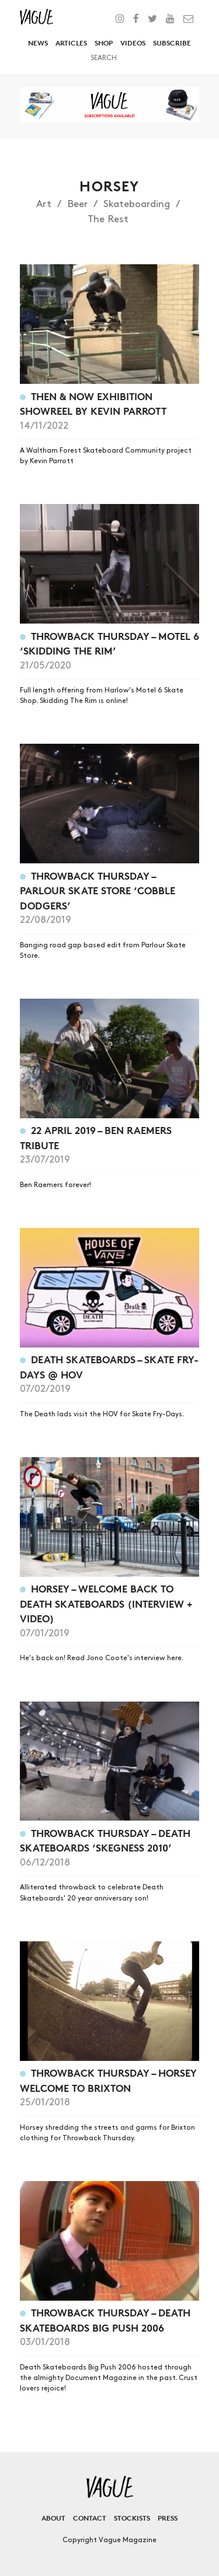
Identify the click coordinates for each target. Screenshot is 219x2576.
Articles (71, 42)
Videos (132, 42)
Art (43, 204)
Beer (77, 204)
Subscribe (172, 42)
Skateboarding (136, 204)
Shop (104, 42)
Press (168, 2518)
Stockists (132, 2518)
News (38, 42)
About (53, 2518)
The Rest (108, 219)
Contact (89, 2518)
